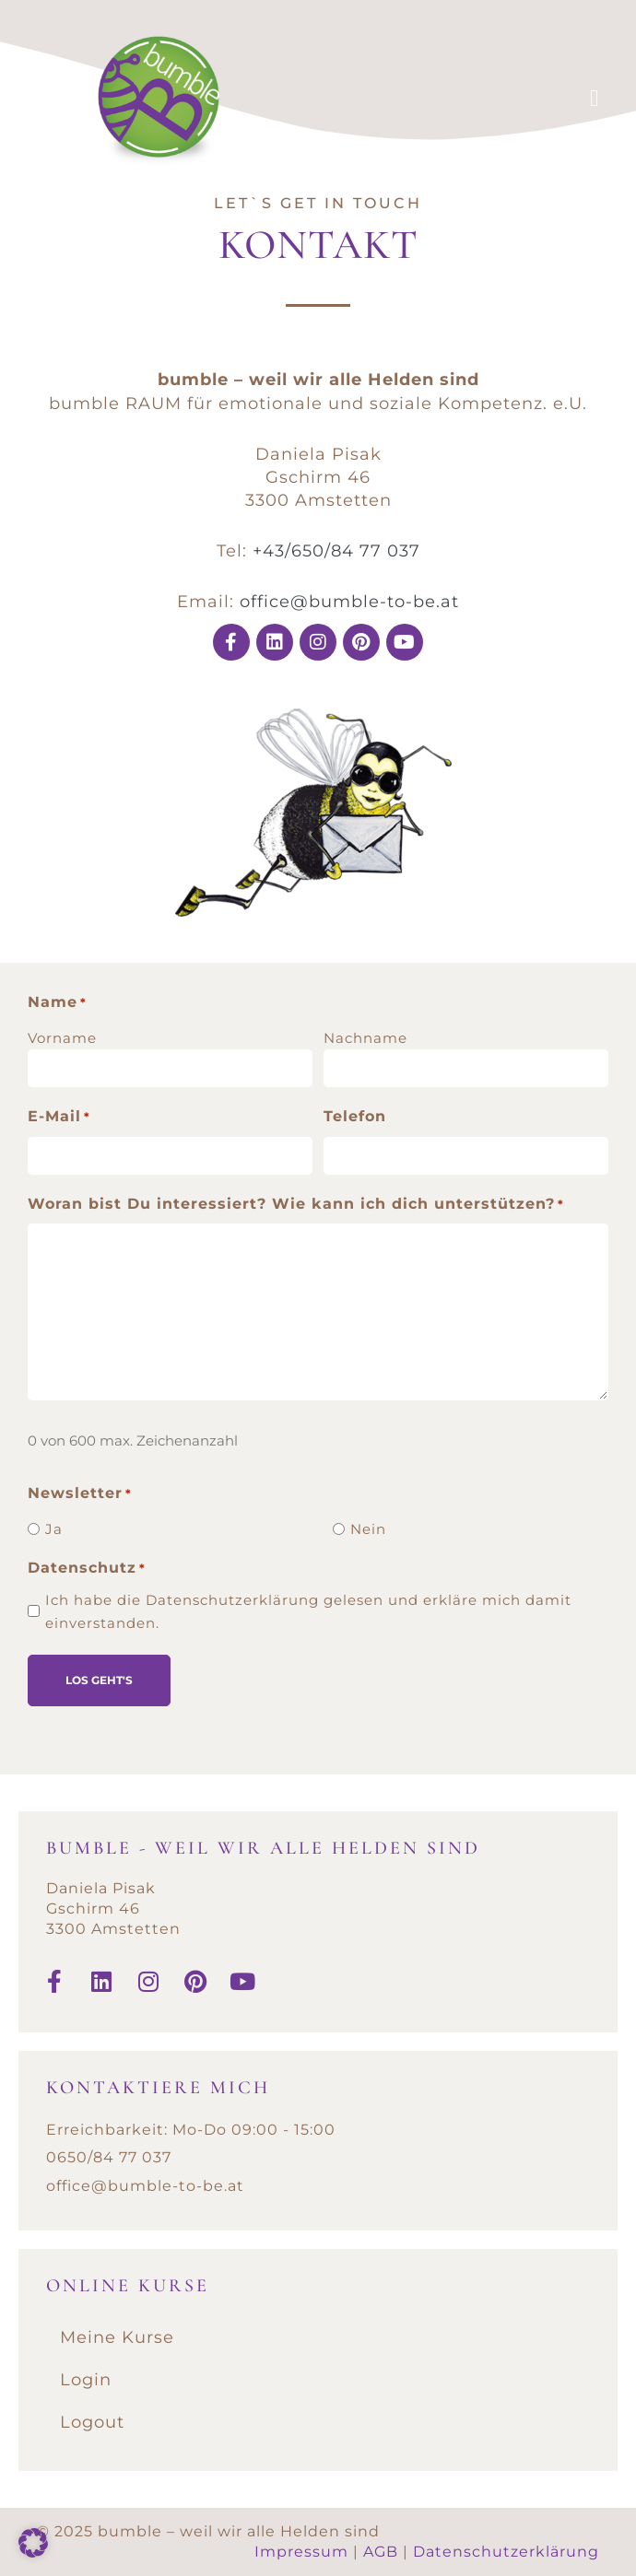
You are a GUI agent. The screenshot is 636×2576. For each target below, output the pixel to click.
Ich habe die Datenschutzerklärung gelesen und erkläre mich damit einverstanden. (308, 1610)
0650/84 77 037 (108, 2157)
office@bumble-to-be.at (349, 601)
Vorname (62, 1038)
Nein (368, 1528)
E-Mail (59, 1117)
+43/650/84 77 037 (336, 551)
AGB (380, 2551)
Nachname (365, 1038)
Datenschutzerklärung (506, 2551)
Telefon (355, 1116)
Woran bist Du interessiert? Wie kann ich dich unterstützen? (296, 1204)
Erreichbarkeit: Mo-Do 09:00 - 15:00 (191, 2128)
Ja (54, 1528)
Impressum (301, 2551)
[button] (33, 2543)
